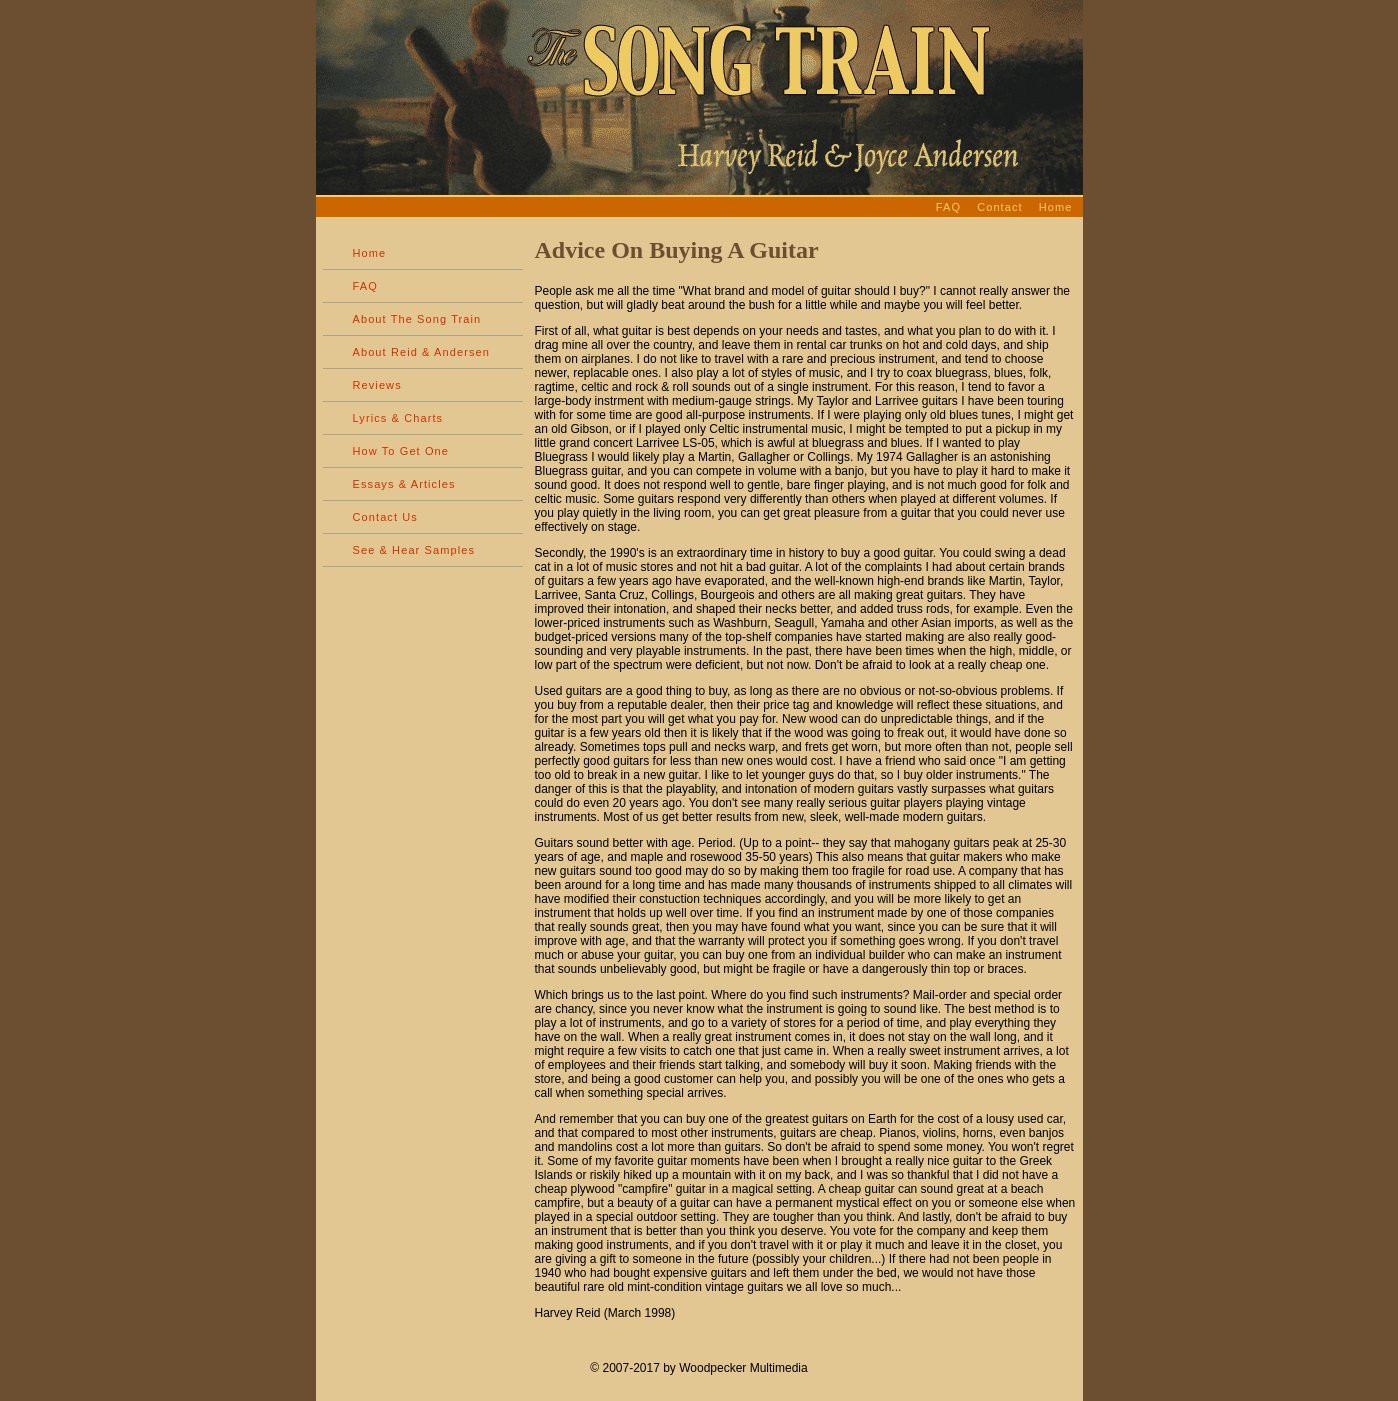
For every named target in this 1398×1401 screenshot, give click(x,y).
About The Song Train (417, 319)
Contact (1000, 207)
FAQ (948, 207)
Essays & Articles (404, 484)
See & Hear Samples (414, 550)
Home (1056, 207)
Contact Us (385, 517)
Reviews (377, 385)
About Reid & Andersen (421, 352)
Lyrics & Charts (398, 418)
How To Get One (401, 451)
